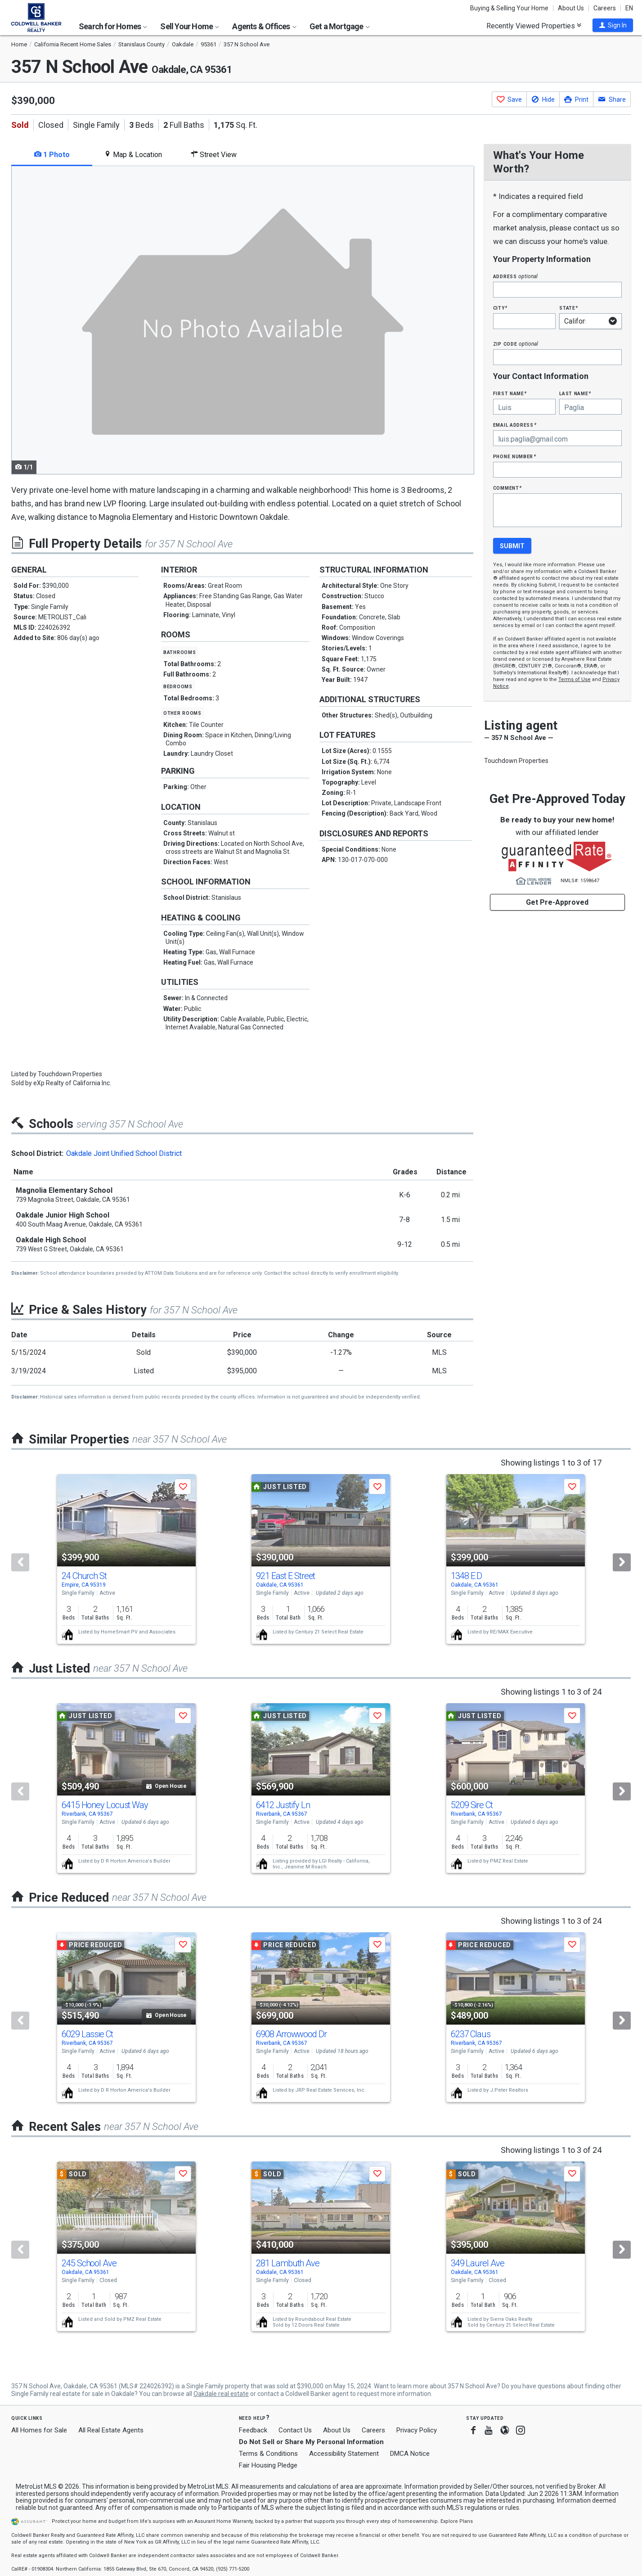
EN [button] (629, 8)
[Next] (622, 1562)
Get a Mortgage (340, 26)
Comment (507, 487)
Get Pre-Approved (557, 902)
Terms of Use (574, 679)
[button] (613, 25)
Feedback (253, 2430)
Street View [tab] (214, 154)
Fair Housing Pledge (268, 2465)
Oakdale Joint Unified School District (124, 1153)
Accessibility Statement (344, 2454)
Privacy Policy (416, 2430)
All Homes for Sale (39, 2430)
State (568, 307)
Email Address (515, 424)
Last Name (575, 393)
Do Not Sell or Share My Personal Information (311, 2442)
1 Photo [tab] (52, 154)
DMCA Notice (410, 2454)
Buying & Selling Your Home (509, 8)
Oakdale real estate (221, 2393)
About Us (571, 8)
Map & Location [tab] (133, 154)
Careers (604, 8)
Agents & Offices (264, 26)
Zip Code (515, 343)
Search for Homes (113, 26)
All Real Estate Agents (111, 2430)
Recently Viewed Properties (533, 26)
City (500, 307)
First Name (510, 393)
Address (515, 276)
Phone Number (514, 456)
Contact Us (295, 2430)
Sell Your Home (189, 26)
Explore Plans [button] (456, 2521)
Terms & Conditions (268, 2454)
